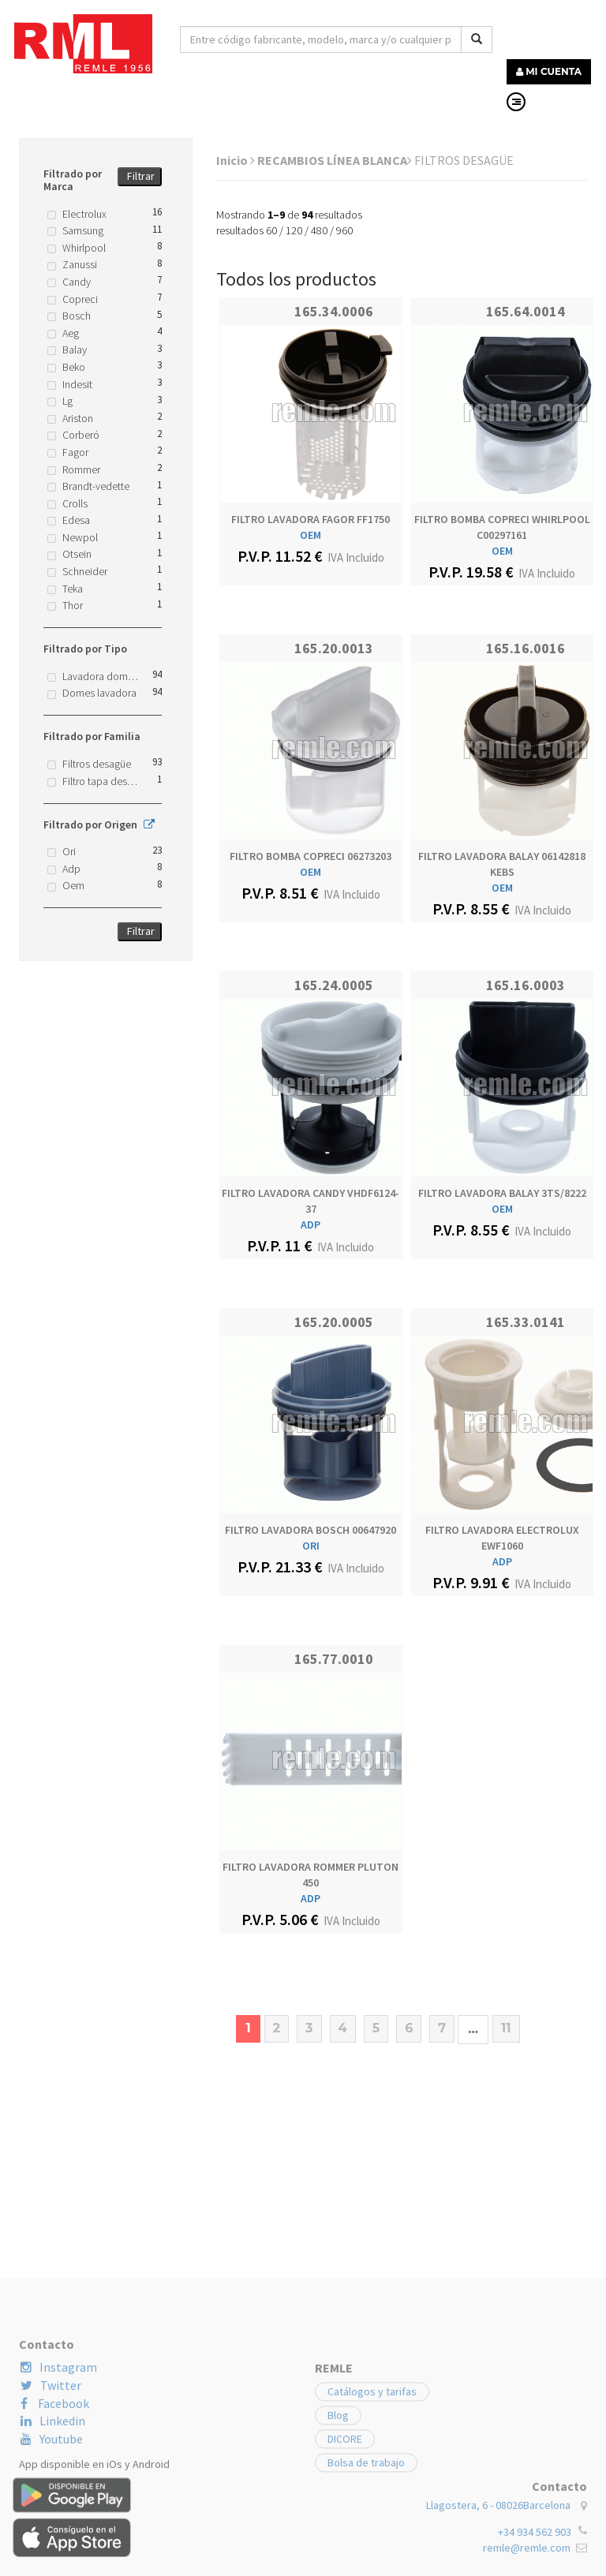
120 (294, 230)
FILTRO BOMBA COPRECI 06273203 (310, 856)
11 (506, 2028)
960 (344, 230)
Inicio (235, 160)
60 (271, 230)
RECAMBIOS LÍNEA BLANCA (334, 160)
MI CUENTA (549, 71)
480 (319, 230)
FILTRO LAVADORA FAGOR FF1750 (310, 519)
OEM (310, 535)
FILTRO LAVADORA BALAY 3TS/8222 (502, 1193)
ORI (311, 1545)
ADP (310, 1224)
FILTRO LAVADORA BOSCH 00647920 (310, 1530)
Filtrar (141, 176)
